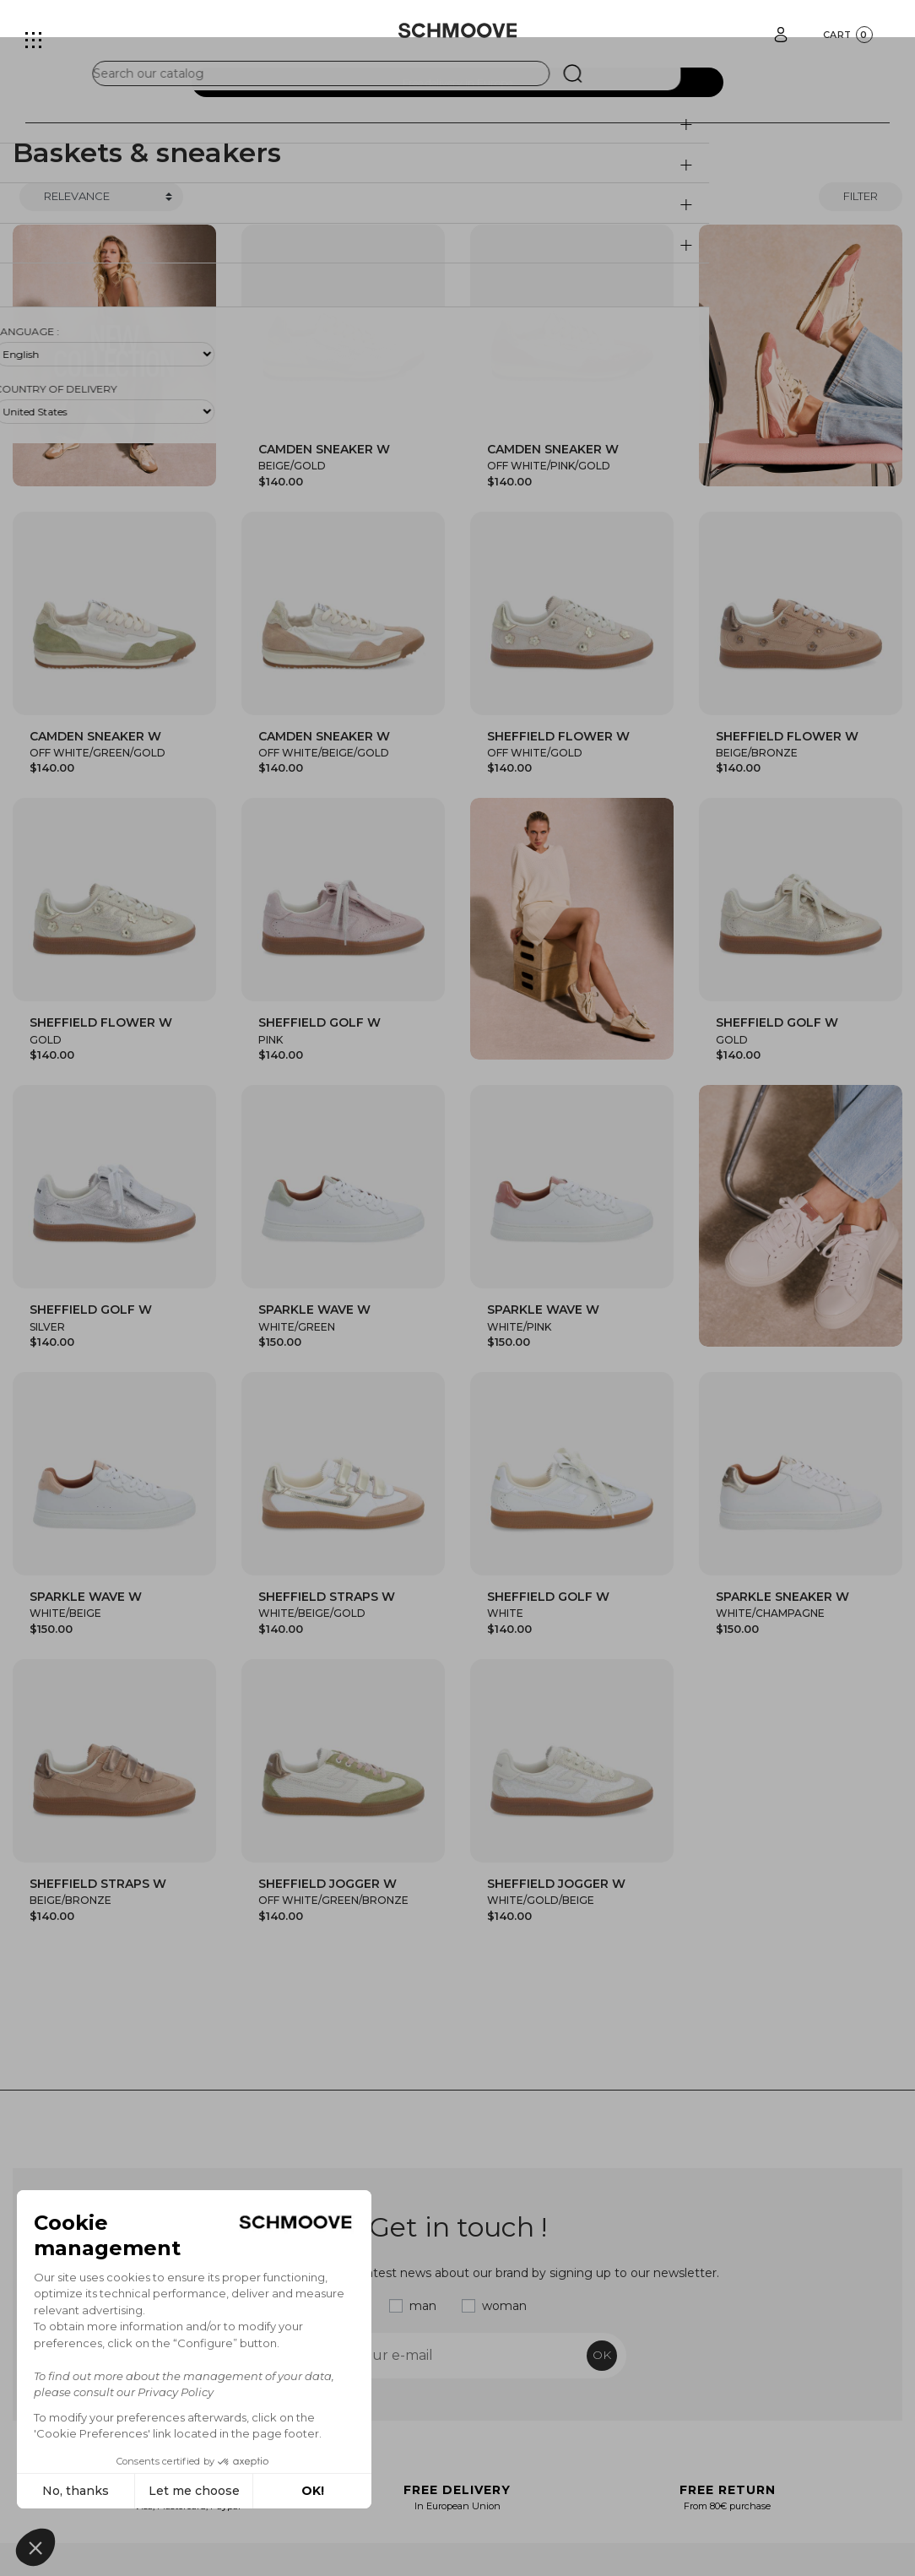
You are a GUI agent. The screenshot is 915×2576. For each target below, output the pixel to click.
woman (504, 2305)
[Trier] (101, 196)
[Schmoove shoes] (457, 30)
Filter (860, 196)
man (422, 2305)
